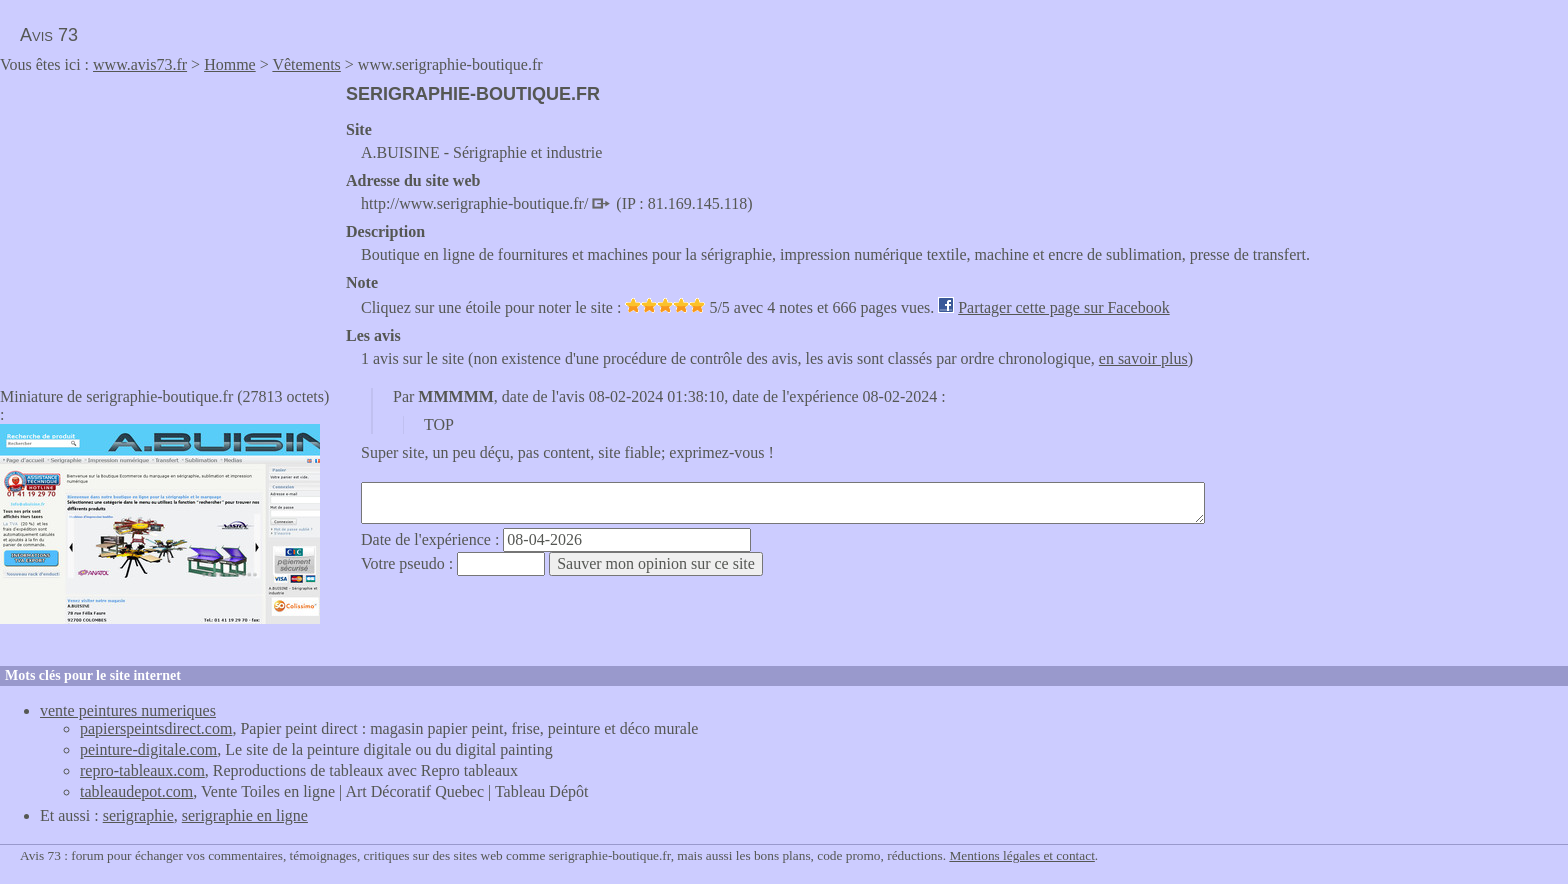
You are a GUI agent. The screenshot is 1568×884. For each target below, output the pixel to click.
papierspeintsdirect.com (156, 728)
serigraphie (138, 815)
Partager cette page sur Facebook (1063, 307)
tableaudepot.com (136, 791)
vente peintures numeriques (128, 710)
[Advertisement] (168, 224)
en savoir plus (1143, 358)
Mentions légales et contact (1021, 855)
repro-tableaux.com (142, 770)
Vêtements (306, 64)
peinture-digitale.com (148, 749)
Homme (230, 64)
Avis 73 (49, 35)
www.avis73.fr (140, 64)
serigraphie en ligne (245, 815)
